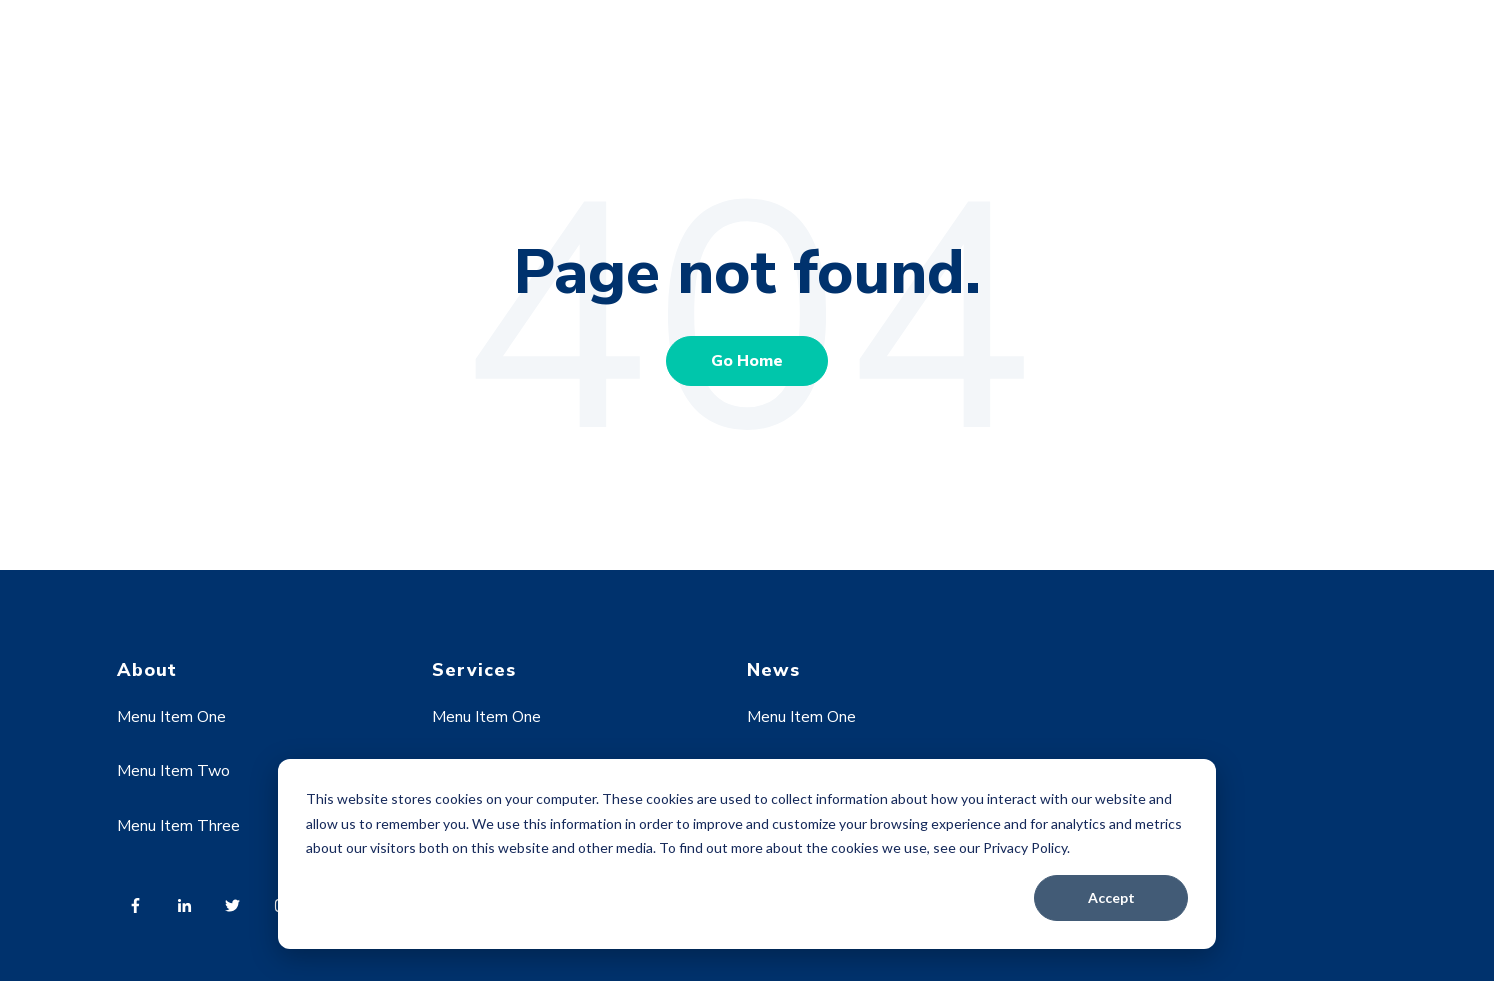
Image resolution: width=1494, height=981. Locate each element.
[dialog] (747, 854)
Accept (1111, 897)
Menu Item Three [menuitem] (178, 826)
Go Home (747, 361)
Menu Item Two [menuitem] (173, 771)
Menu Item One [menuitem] (171, 717)
